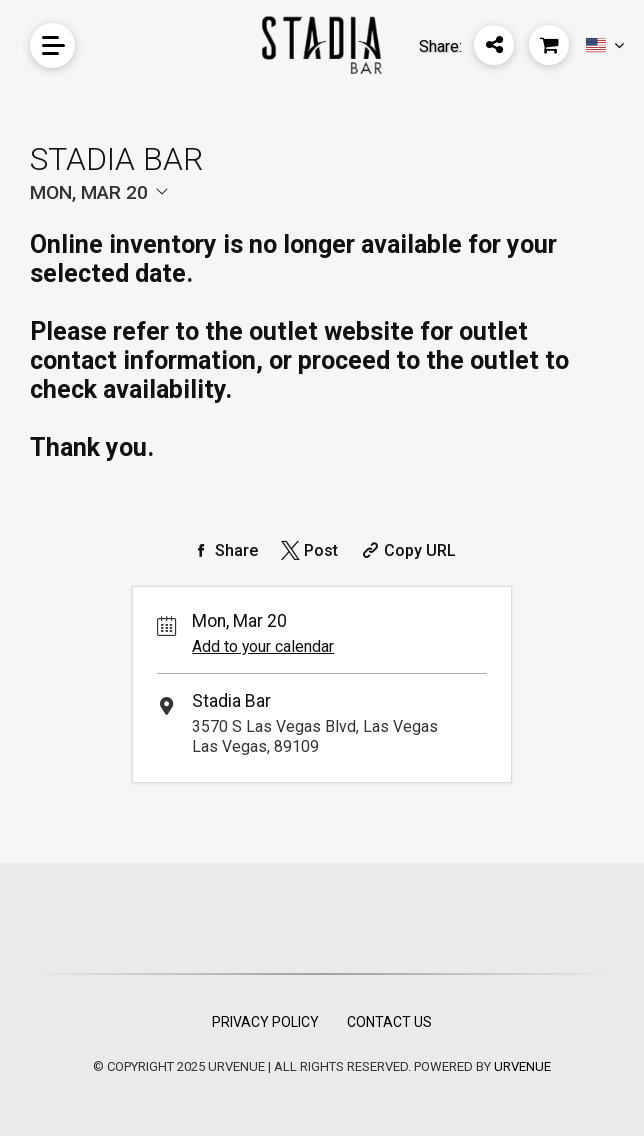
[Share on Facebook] (223, 550)
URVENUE (522, 1066)
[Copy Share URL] (406, 550)
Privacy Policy (265, 1022)
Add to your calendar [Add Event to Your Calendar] (263, 646)
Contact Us (389, 1022)
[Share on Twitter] (307, 550)
